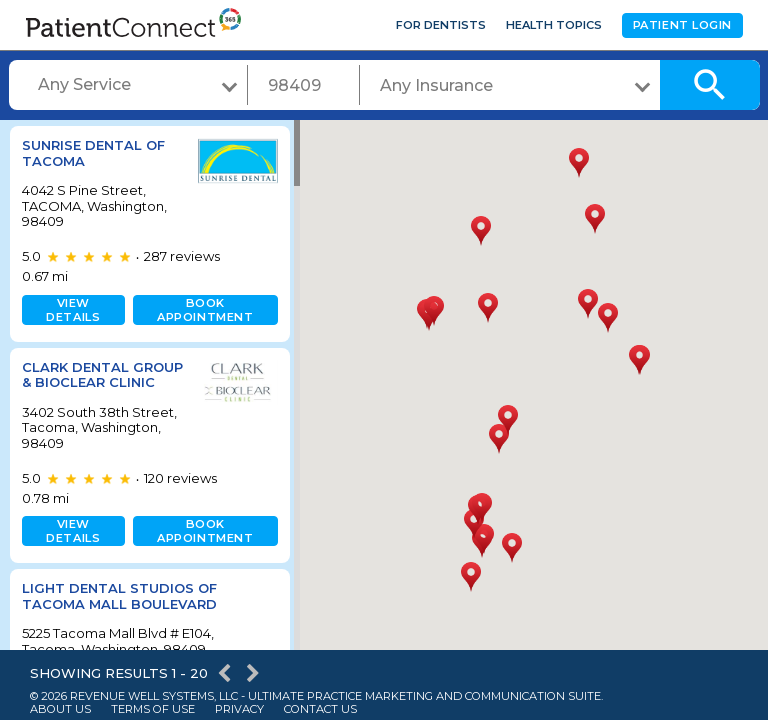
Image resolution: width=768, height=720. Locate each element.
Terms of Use (153, 709)
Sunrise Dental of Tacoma (93, 153)
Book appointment (201, 310)
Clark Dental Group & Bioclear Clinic (90, 382)
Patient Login (682, 25)
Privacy (239, 709)
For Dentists (441, 25)
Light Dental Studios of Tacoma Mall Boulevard (119, 612)
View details (72, 310)
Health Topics (554, 25)
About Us (60, 709)
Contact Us (320, 709)
